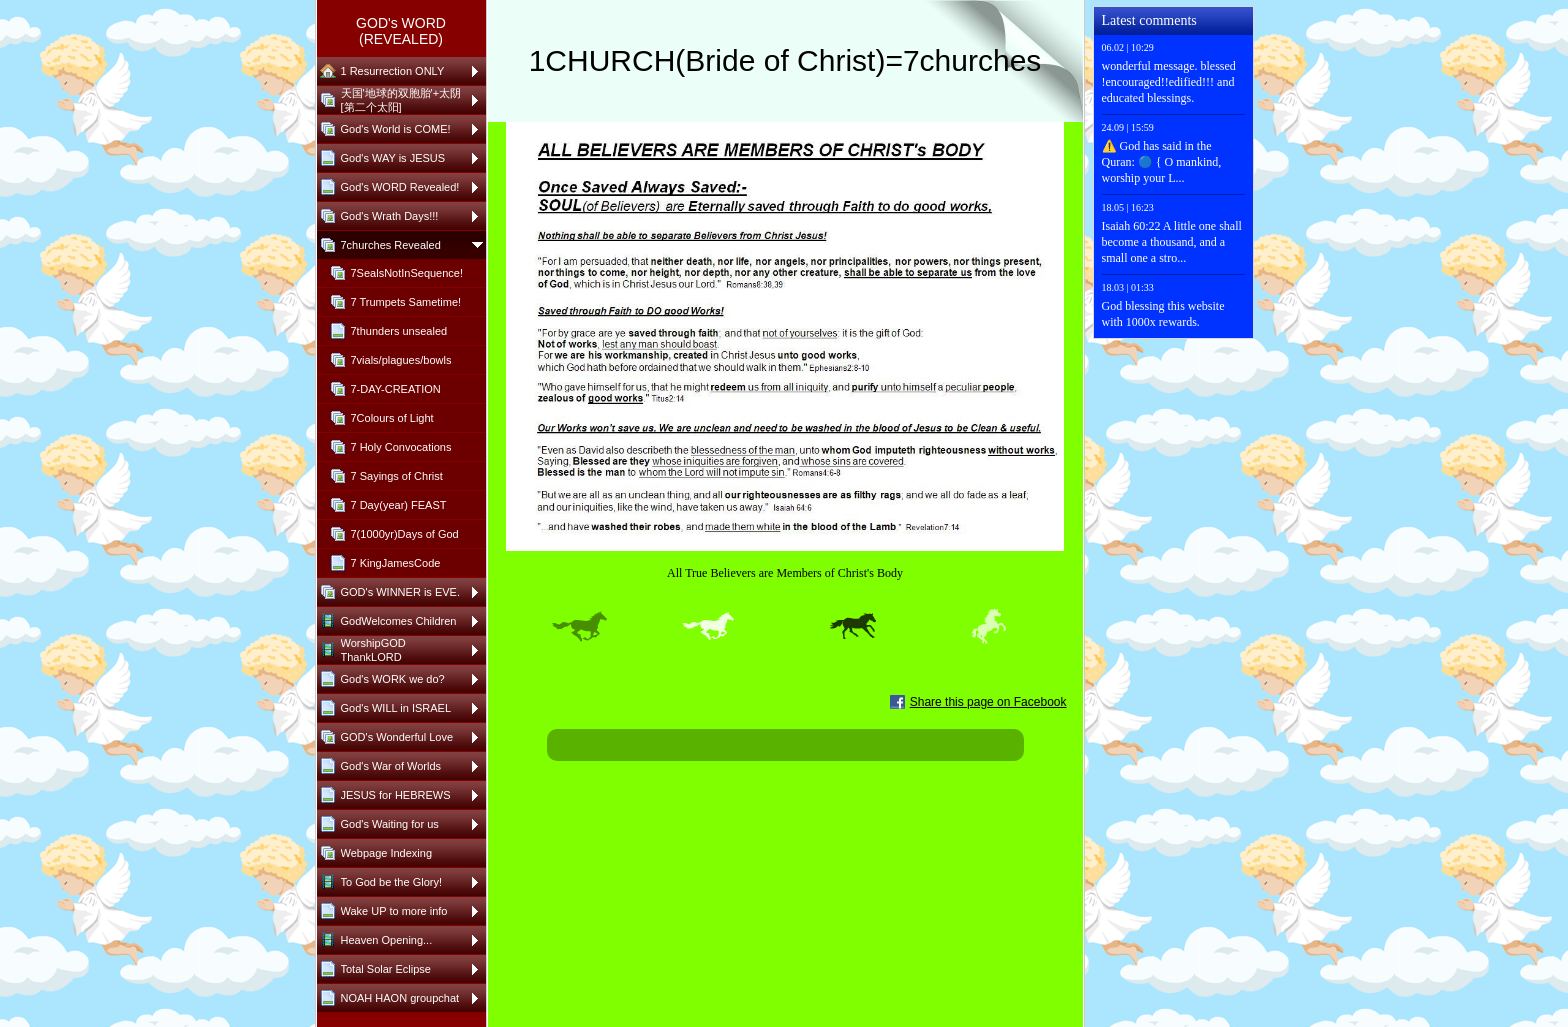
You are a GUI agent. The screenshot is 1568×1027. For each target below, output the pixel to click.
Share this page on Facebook (988, 702)
